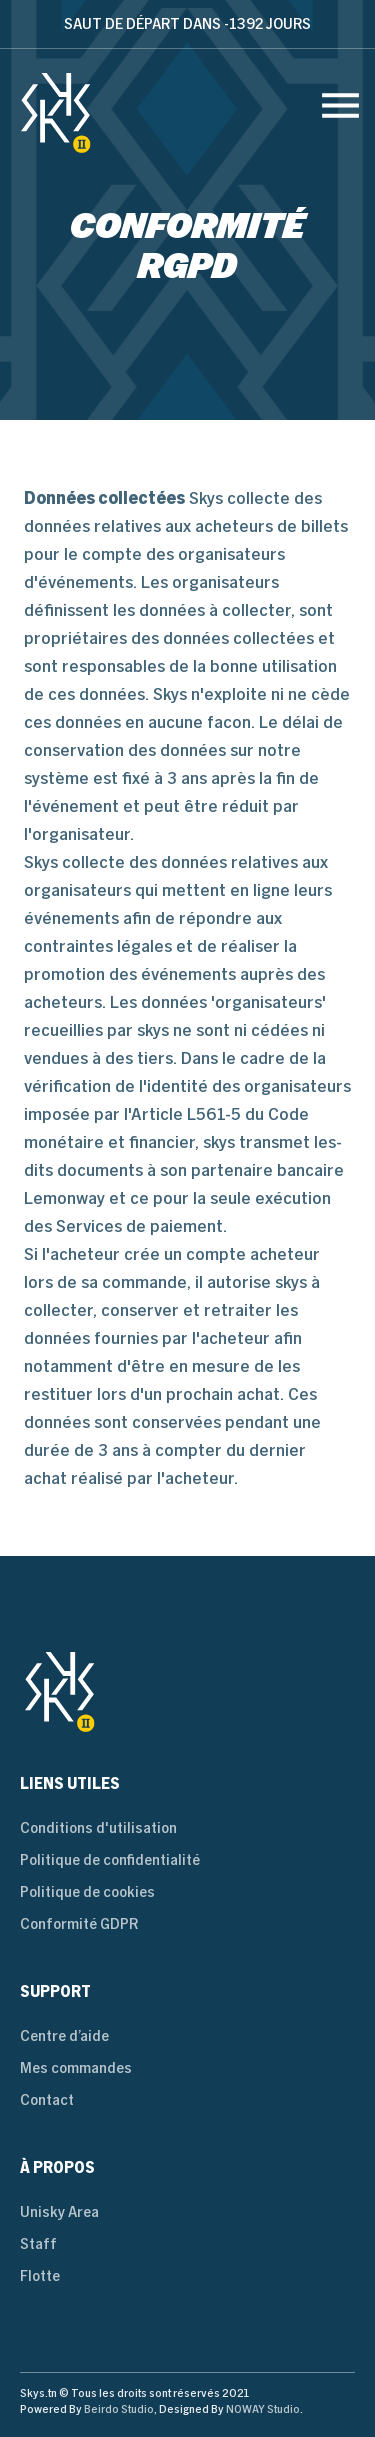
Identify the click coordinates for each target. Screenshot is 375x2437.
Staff (38, 2243)
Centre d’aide (64, 2035)
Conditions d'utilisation (98, 1827)
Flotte (40, 2275)
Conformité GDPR (79, 1923)
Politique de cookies (87, 1891)
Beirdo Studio (119, 2409)
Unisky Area (59, 2211)
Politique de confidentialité (110, 1859)
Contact (47, 2099)
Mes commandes (76, 2067)
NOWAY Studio (263, 2409)
